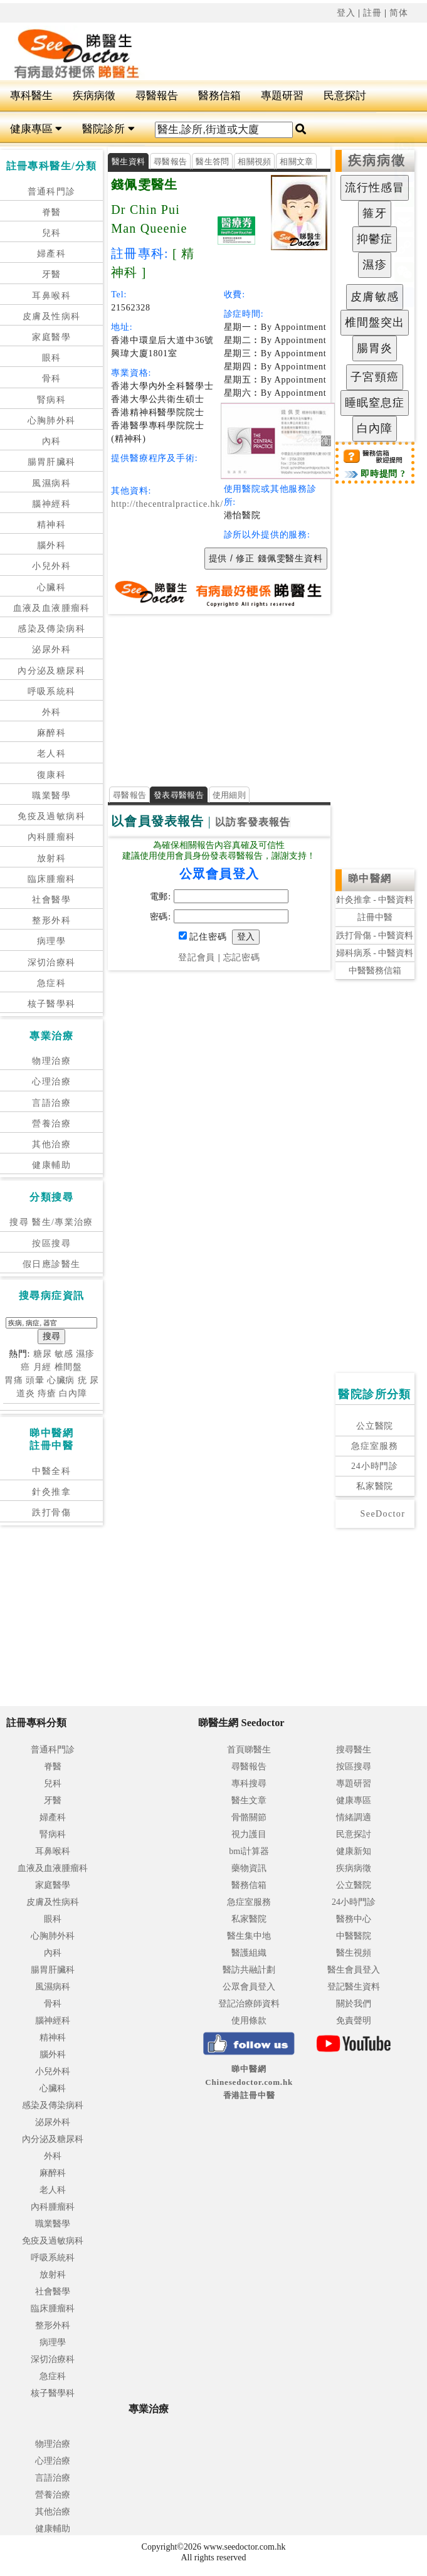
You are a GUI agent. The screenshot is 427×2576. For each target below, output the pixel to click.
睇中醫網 (370, 878)
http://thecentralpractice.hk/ (167, 504)
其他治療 (51, 1144)
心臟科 (51, 587)
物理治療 (51, 1061)
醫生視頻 (353, 1953)
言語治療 (51, 1103)
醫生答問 (212, 161)
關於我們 (353, 2003)
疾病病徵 (94, 96)
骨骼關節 (248, 1817)
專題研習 (282, 96)
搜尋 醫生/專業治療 (51, 1222)
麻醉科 (51, 733)
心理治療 (51, 1081)
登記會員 (196, 957)
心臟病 (61, 1380)
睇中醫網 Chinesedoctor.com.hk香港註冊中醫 (249, 2082)
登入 (346, 13)
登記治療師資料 (249, 2003)
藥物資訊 (248, 1868)
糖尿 (42, 1354)
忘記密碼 (241, 957)
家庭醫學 (51, 337)
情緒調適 (353, 1817)
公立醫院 (374, 1426)
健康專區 (36, 129)
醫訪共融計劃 (249, 1969)
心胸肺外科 (52, 420)
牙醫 (51, 274)
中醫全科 (51, 1471)
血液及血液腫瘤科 (51, 608)
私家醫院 (374, 1486)
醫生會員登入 (353, 1969)
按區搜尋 (51, 1243)
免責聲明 (353, 2020)
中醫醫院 (353, 1936)
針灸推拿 (51, 1492)
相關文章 (296, 161)
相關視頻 (254, 161)
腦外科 (51, 545)
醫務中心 (353, 1919)
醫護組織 (248, 1953)
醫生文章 (248, 1800)
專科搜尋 (248, 1783)
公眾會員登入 (249, 1986)
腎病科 (51, 400)
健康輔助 (51, 1165)
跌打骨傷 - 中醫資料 (375, 935)
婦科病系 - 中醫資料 (375, 953)
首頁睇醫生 (249, 1749)
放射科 (51, 858)
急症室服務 (374, 1446)
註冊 (372, 13)
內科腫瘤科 (52, 837)
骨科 (51, 378)
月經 (42, 1367)
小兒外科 (51, 566)
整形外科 (51, 920)
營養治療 (51, 1123)
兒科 (51, 233)
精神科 (51, 524)
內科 (51, 441)
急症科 (51, 983)
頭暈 (35, 1380)
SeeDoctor (383, 1514)
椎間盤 (69, 1367)
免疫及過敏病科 (51, 816)
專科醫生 (31, 96)
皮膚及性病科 (51, 316)
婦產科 (51, 253)
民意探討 (345, 96)
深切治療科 (52, 962)
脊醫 (51, 212)
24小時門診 (374, 1466)
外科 (51, 712)
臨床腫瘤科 (52, 879)
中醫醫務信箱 (375, 970)
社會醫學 (51, 899)
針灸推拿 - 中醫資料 (375, 899)
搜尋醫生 (353, 1749)
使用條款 (248, 2020)
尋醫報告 (156, 96)
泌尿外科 (51, 649)
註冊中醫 (375, 917)
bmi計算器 (249, 1851)
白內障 (73, 1393)
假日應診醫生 (51, 1264)
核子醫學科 (52, 1004)
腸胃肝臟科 (52, 462)
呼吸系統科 (52, 691)
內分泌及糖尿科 (51, 671)
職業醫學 (51, 795)
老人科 (51, 753)
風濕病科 (51, 483)
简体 (398, 13)
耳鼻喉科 (51, 295)
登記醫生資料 (353, 1986)
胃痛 (13, 1380)
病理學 (51, 941)
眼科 (51, 358)
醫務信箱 (219, 96)
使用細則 (229, 795)
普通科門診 (52, 191)
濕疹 (85, 1354)
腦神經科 (51, 504)
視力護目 (248, 1834)
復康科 (51, 775)
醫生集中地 (249, 1936)
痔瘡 (47, 1393)
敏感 (64, 1354)
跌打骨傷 (51, 1512)
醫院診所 (108, 129)
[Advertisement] (219, 695)
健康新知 (353, 1851)
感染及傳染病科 (51, 628)
